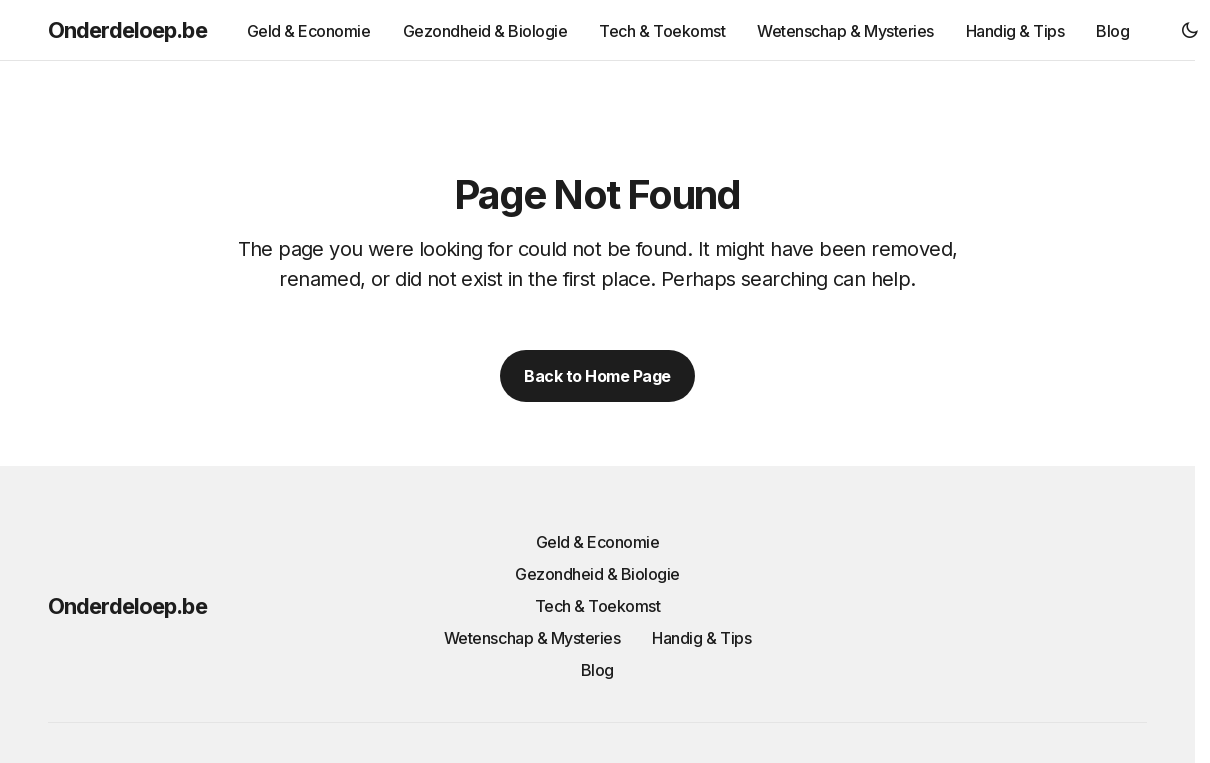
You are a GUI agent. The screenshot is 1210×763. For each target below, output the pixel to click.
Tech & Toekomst (598, 606)
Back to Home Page (597, 376)
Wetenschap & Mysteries (532, 638)
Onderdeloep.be (127, 30)
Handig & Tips (701, 638)
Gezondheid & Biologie (597, 574)
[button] (1190, 30)
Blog (597, 670)
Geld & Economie (598, 542)
